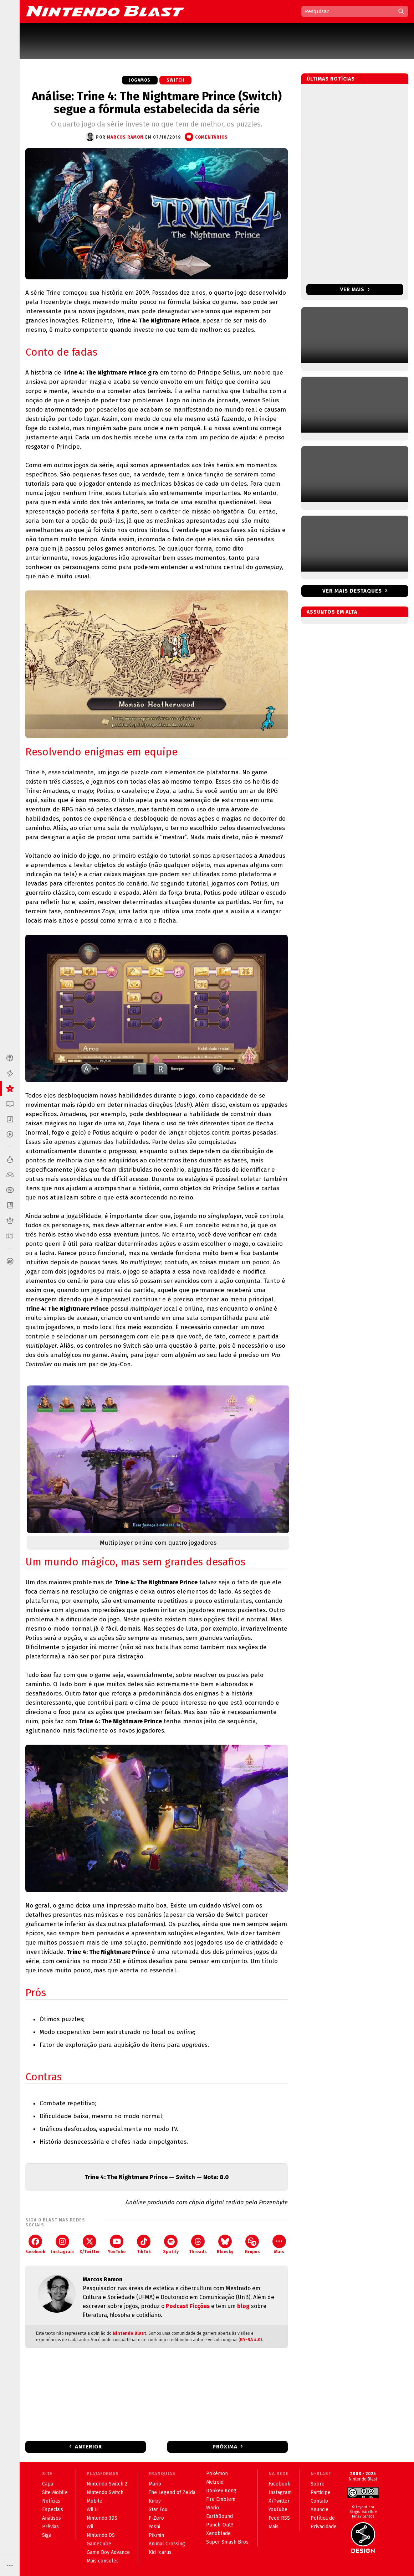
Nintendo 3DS (102, 2518)
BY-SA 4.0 (250, 2339)
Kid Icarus (160, 2552)
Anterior (88, 2446)
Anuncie (319, 2510)
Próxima (225, 2446)
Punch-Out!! (219, 2525)
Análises (51, 2518)
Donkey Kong (221, 2491)
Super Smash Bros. (228, 2542)
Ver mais (355, 289)
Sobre (317, 2484)
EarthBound (219, 2516)
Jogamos (139, 80)
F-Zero (156, 2518)
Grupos (252, 2244)
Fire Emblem (220, 2499)
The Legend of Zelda (172, 2492)
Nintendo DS (101, 2535)
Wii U (92, 2510)
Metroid (215, 2482)
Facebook (35, 2244)
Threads (198, 2244)
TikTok (144, 2244)
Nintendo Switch (105, 2492)
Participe (321, 2492)
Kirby (155, 2501)
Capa (47, 2484)
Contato (319, 2501)
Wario (212, 2508)
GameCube (99, 2544)
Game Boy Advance (108, 2552)
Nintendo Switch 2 (107, 2484)
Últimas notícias (331, 79)
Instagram (62, 2244)
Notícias (51, 2501)
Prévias (50, 2527)
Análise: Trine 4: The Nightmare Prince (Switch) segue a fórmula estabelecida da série (157, 102)
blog (243, 2306)
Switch (175, 80)
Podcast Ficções (188, 2306)
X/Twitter (90, 2244)
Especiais (52, 2510)
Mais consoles (103, 2561)
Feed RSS (279, 2518)
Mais (279, 2244)
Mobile (94, 2501)
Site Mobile (55, 2492)
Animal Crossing (167, 2544)
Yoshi (154, 2527)
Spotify (171, 2244)
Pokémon (217, 2474)
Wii (90, 2527)
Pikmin (156, 2535)
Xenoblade (218, 2533)
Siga (46, 2535)
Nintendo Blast (129, 2333)
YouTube (117, 2244)
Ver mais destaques (352, 591)
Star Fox (158, 2510)
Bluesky (225, 2244)
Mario (155, 2484)
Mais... (275, 2527)
